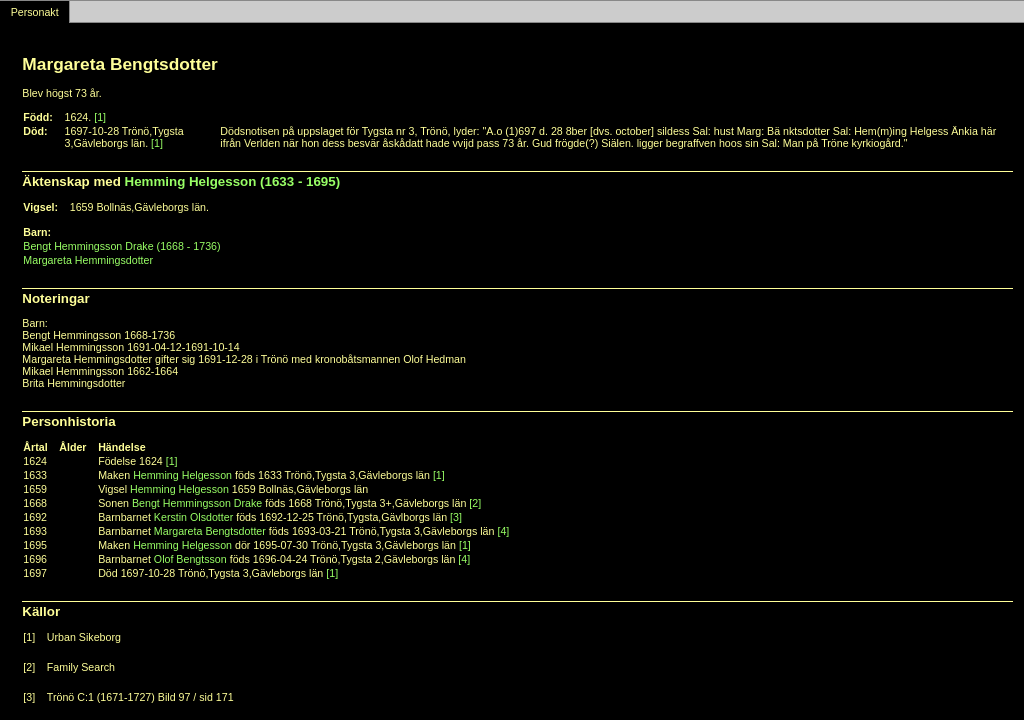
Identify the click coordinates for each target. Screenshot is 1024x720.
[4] (503, 531)
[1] (100, 117)
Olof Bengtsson (190, 559)
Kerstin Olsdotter (193, 517)
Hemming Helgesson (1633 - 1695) (233, 181)
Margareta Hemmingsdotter (88, 260)
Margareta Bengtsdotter (210, 531)
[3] (456, 517)
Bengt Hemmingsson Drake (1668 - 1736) (121, 246)
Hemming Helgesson (182, 475)
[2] (475, 503)
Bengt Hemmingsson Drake (197, 503)
